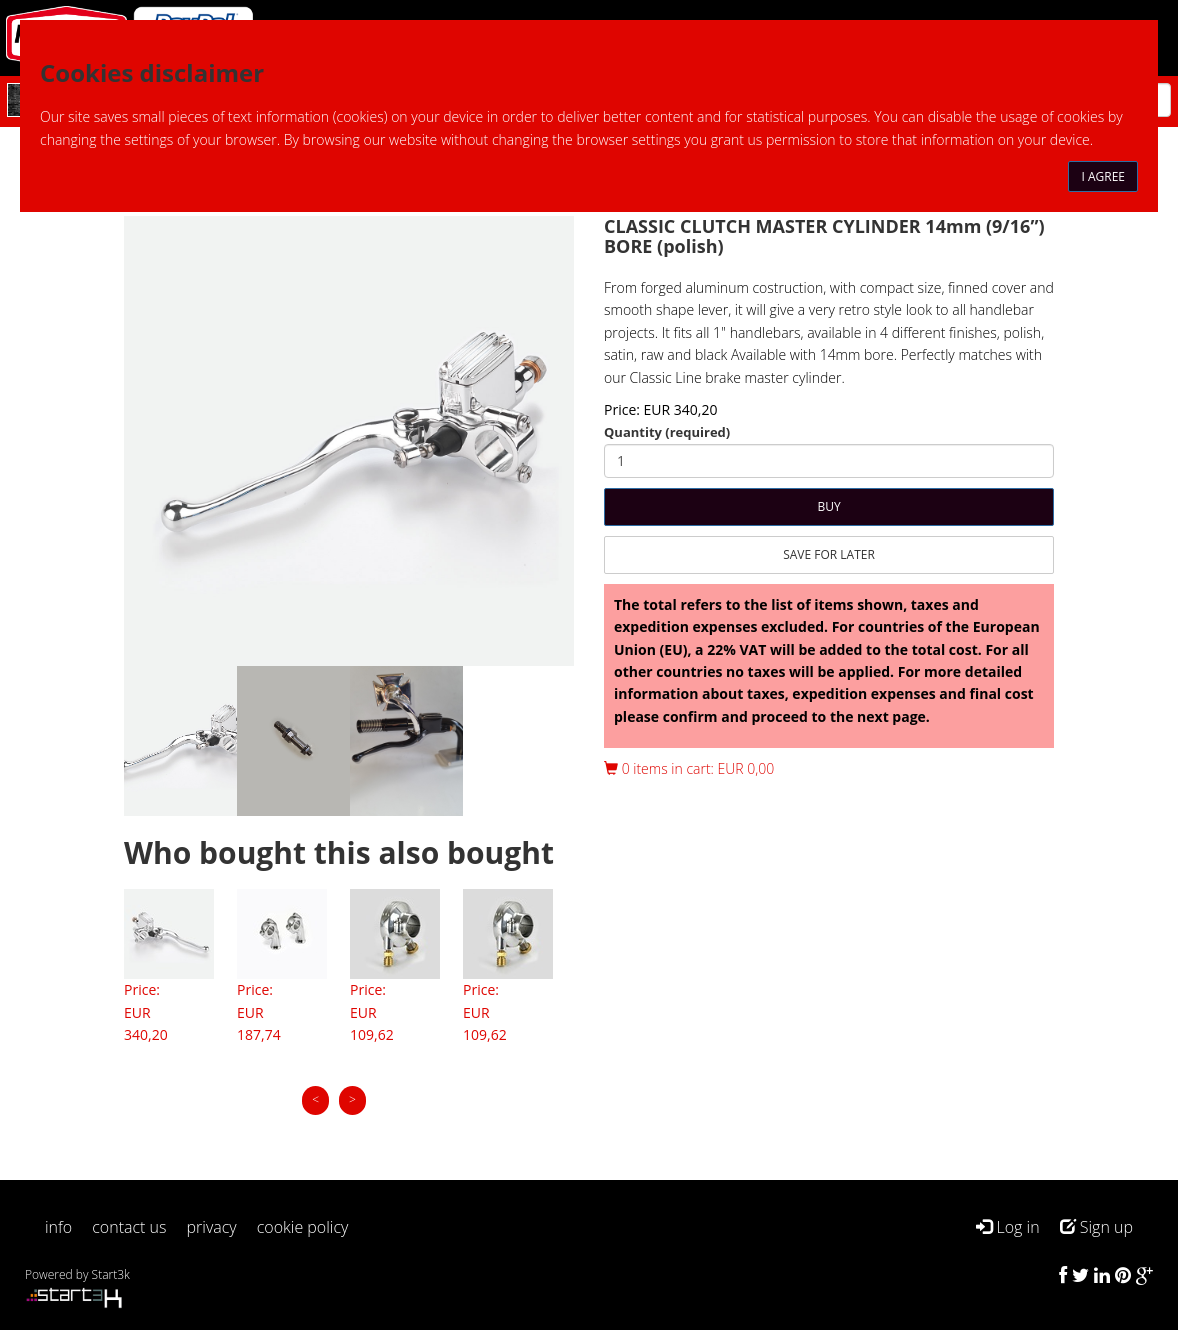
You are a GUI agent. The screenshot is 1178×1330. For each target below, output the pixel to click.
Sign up (1096, 1227)
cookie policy (303, 1227)
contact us (129, 1227)
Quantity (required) (667, 432)
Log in (1007, 1227)
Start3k (111, 1274)
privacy (212, 1227)
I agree (1103, 176)
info (58, 1227)
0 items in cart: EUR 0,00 (689, 768)
